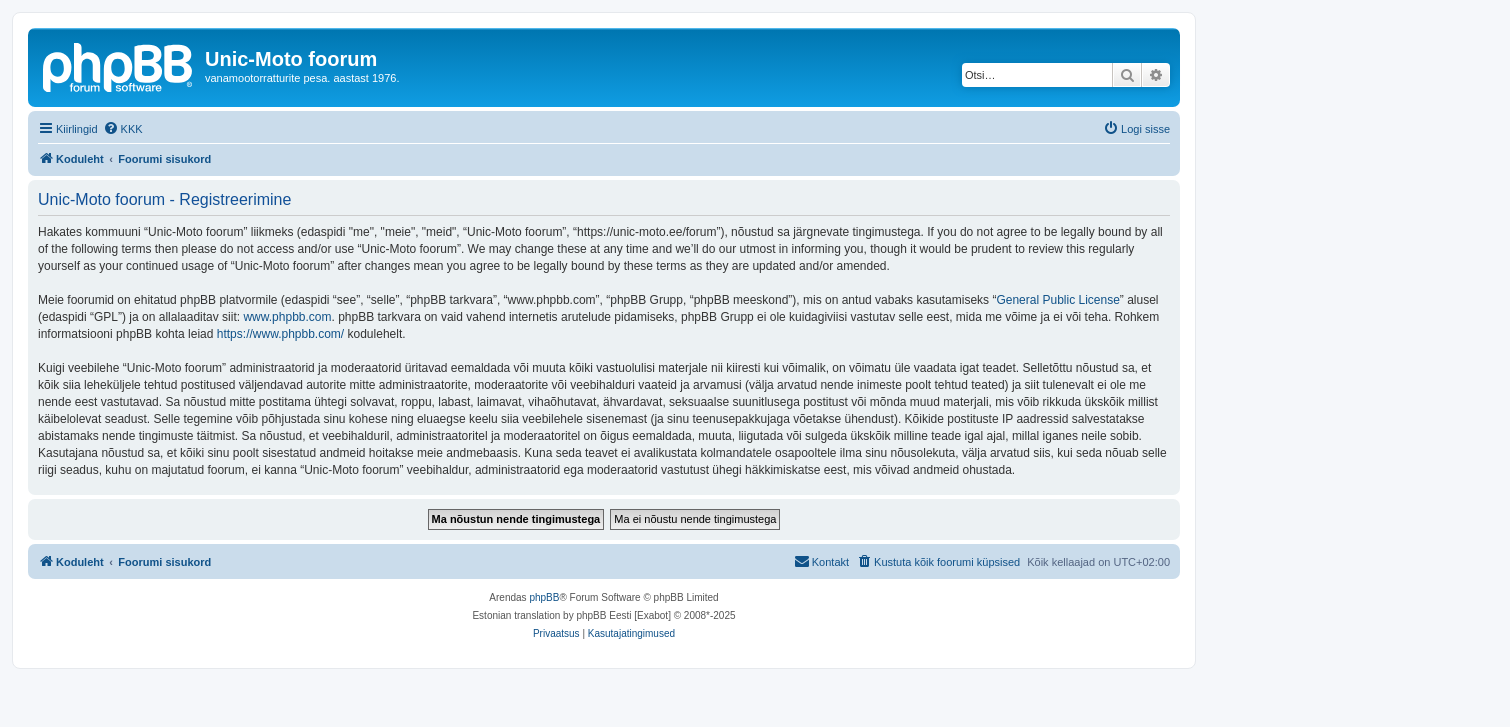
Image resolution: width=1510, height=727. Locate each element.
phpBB (544, 597)
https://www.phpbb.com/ (280, 334)
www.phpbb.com (287, 317)
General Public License (1057, 300)
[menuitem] (123, 129)
